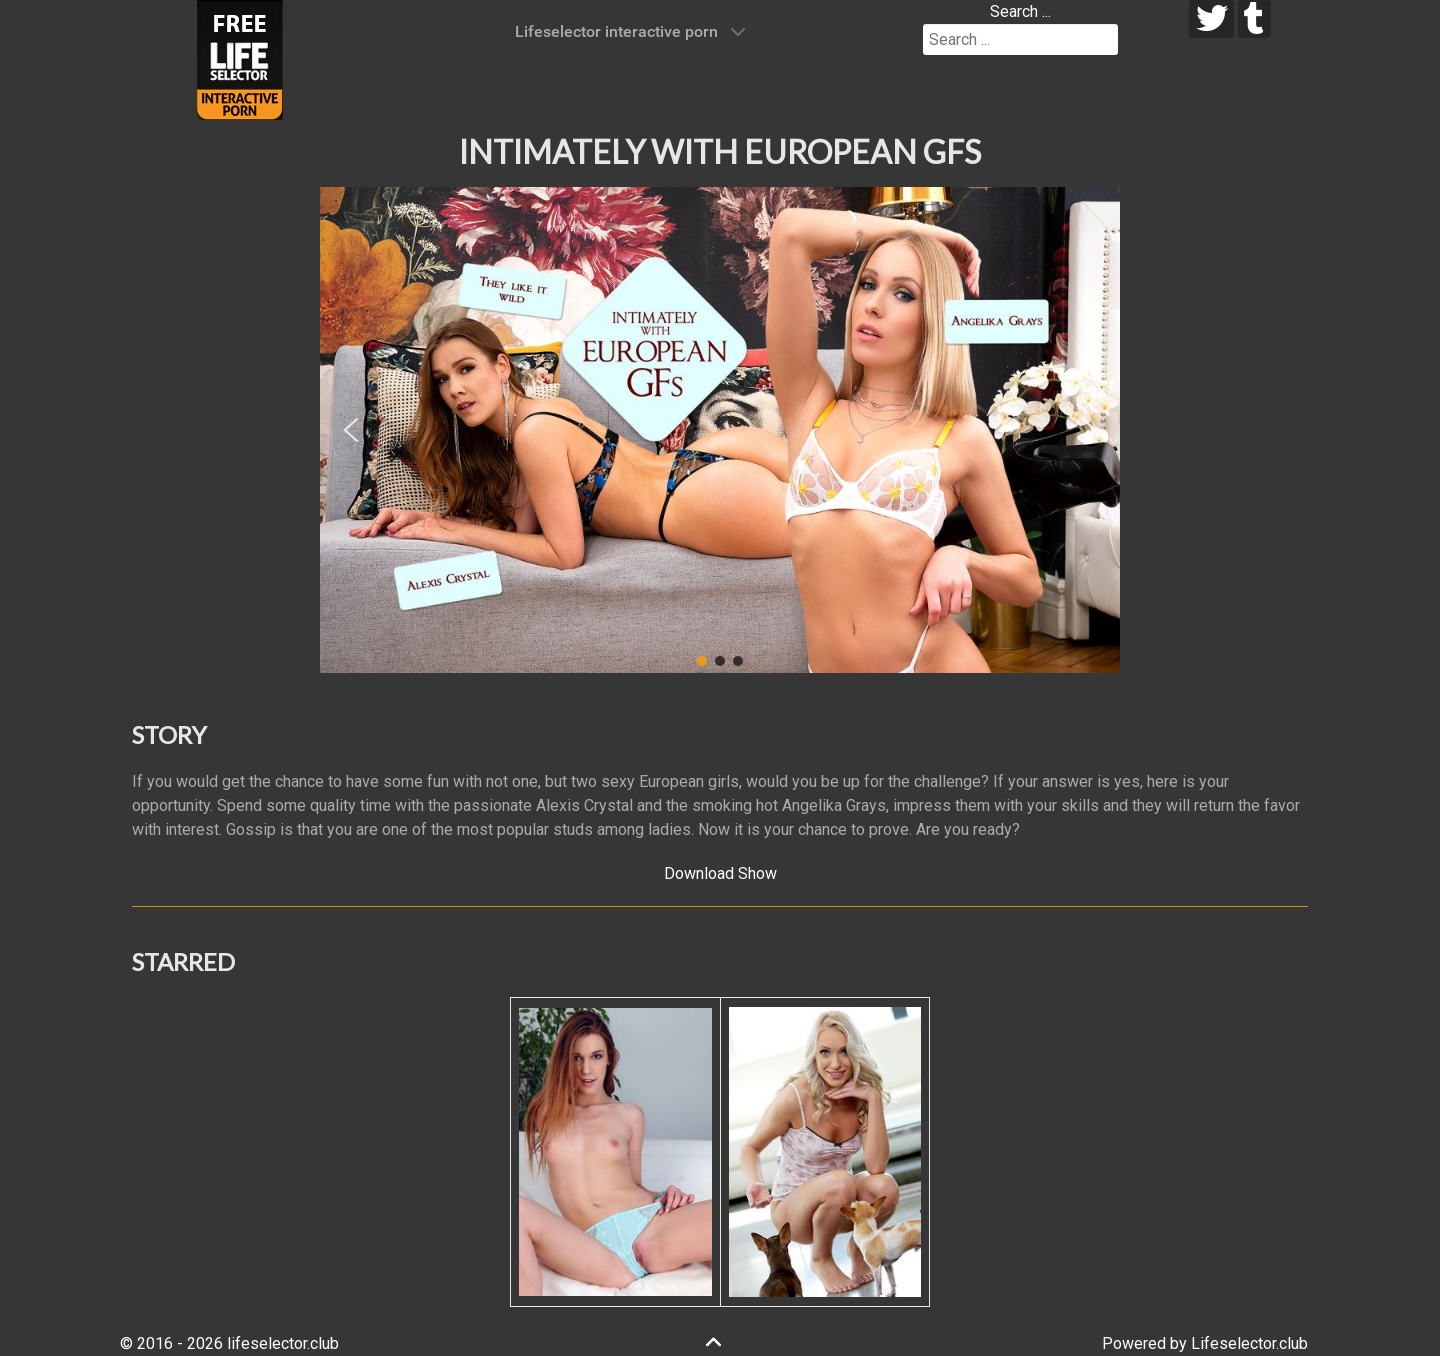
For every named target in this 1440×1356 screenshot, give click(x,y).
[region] (720, 430)
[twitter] (1211, 19)
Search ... (1020, 11)
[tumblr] (1254, 19)
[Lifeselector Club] (240, 58)
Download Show (720, 873)
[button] (351, 430)
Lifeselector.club (1249, 1343)
